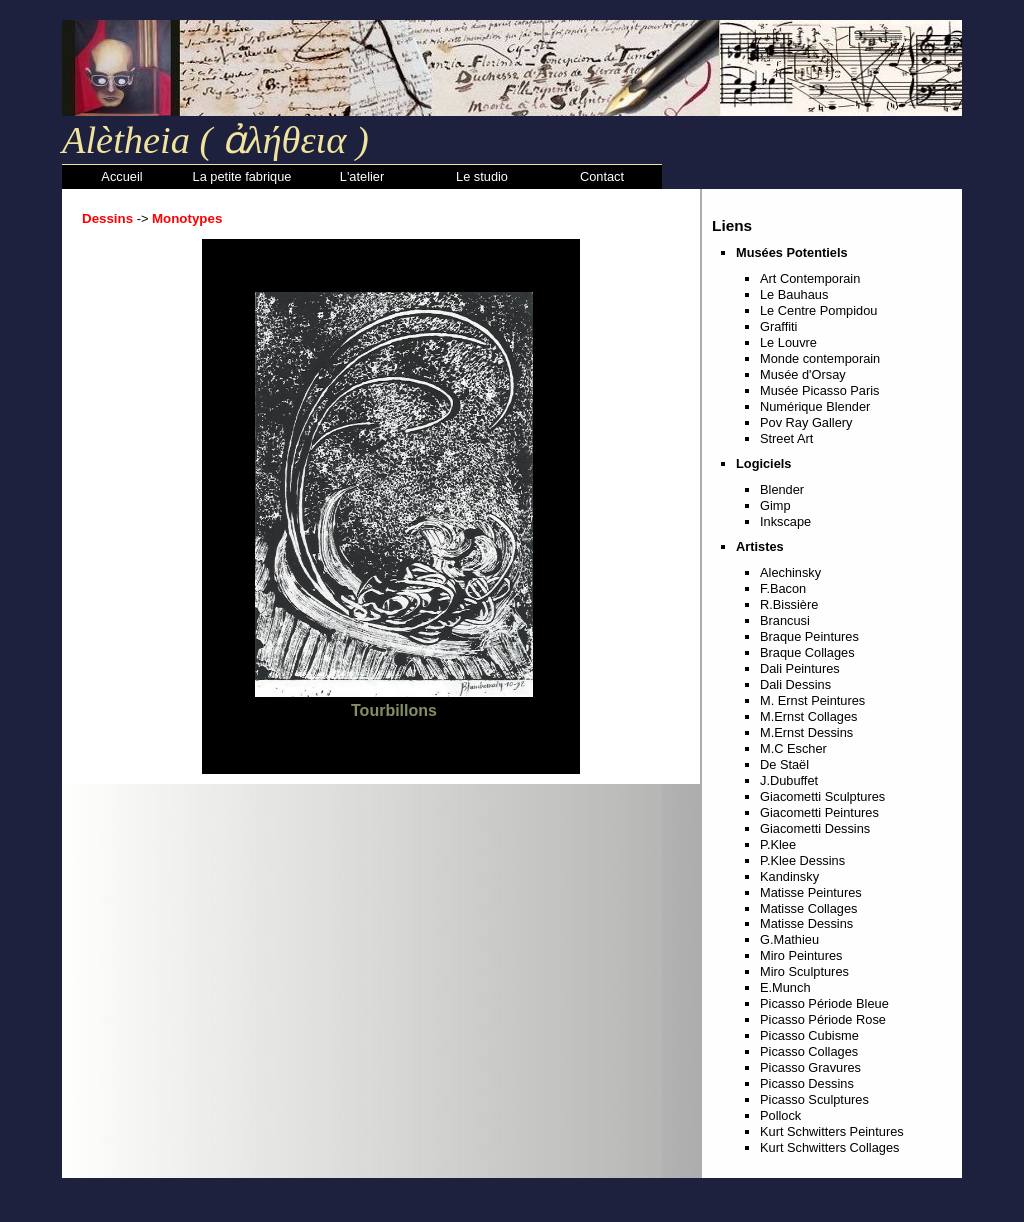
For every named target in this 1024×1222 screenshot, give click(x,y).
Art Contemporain (810, 278)
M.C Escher (793, 748)
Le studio (482, 176)
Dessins (107, 218)
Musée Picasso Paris (819, 390)
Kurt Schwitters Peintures (832, 1131)
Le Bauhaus (794, 294)
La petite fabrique (242, 176)
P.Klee (778, 844)
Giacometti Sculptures (822, 796)
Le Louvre (788, 342)
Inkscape (785, 521)
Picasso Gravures (810, 1067)
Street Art (786, 438)
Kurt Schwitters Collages (829, 1147)
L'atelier (362, 176)
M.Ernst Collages (808, 716)
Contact (602, 176)
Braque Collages (807, 652)
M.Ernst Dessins (806, 732)
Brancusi (785, 620)
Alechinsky (790, 572)
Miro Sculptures (804, 971)
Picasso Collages (809, 1051)
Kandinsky (789, 876)
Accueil (121, 176)
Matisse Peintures (811, 892)
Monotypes (187, 218)
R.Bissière (789, 604)
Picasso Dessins (807, 1083)
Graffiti (778, 326)
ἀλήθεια (279, 140)
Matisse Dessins (806, 923)
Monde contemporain (820, 358)
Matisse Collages (808, 908)
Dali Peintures (800, 668)
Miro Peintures (801, 955)
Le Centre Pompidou (818, 310)
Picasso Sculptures (814, 1099)
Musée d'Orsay (803, 374)
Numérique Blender (815, 406)
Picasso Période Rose (823, 1019)
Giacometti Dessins (815, 828)
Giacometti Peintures (819, 812)
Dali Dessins (795, 684)
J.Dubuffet (789, 780)
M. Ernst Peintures (812, 700)
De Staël (784, 764)
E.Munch (785, 987)
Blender (782, 489)
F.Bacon (783, 588)
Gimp (775, 505)
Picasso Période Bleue (824, 1003)
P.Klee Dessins (802, 860)
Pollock (780, 1115)
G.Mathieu (789, 939)
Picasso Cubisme (809, 1035)
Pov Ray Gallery (806, 422)
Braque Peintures (809, 636)
